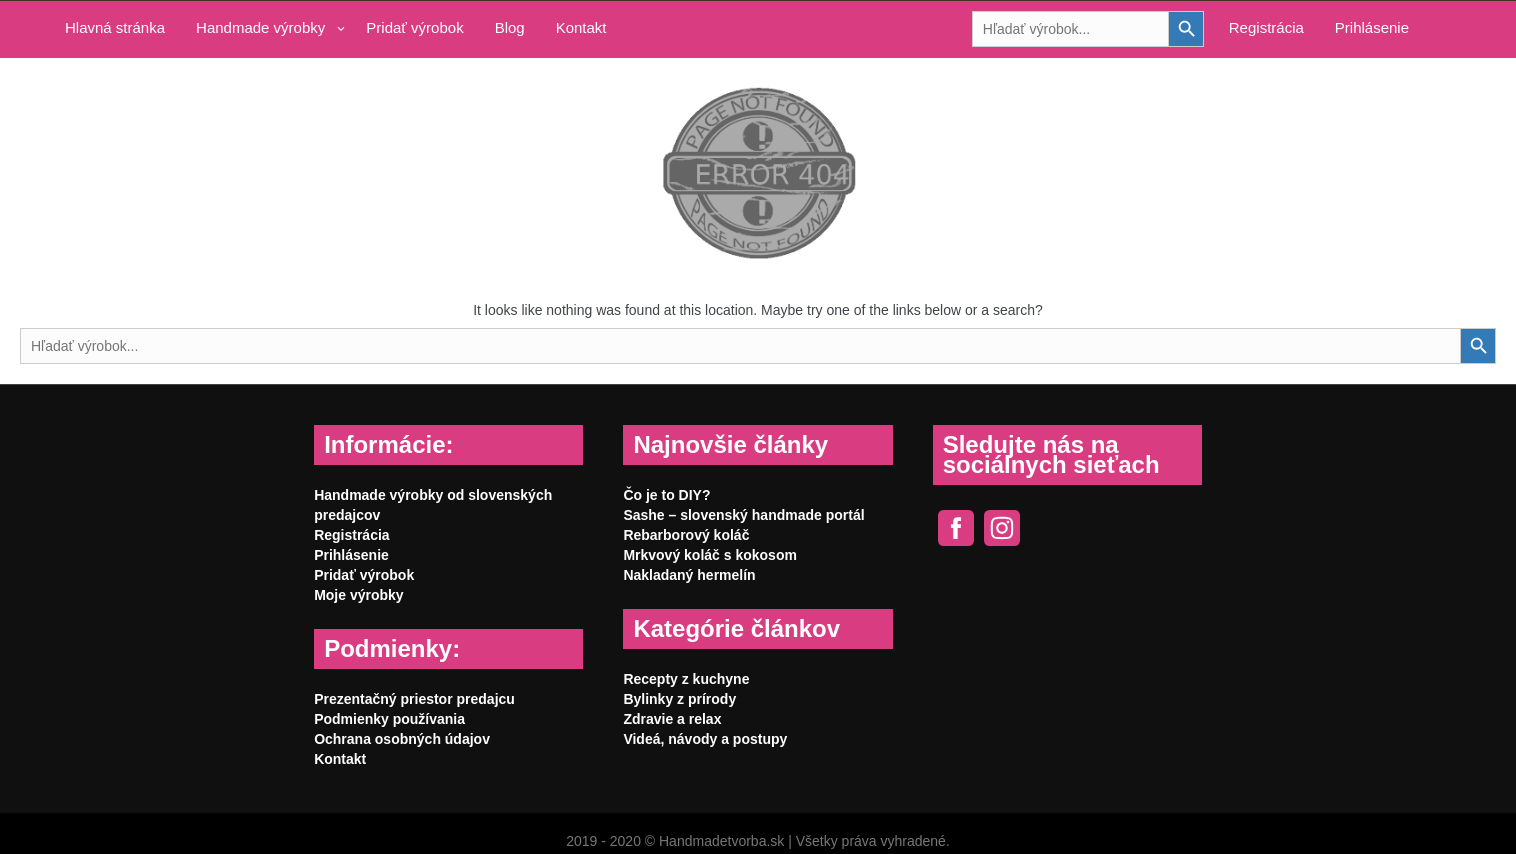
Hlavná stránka (115, 27)
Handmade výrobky (260, 27)
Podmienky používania (389, 719)
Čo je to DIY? (666, 495)
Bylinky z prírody (679, 699)
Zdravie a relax (672, 719)
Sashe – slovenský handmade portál (743, 515)
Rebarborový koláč (686, 535)
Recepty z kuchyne (686, 679)
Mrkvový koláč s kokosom (710, 555)
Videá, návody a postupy (705, 739)
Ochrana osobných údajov (402, 739)
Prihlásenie (1372, 27)
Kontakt (581, 27)
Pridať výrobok (414, 27)
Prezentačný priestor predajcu (414, 699)
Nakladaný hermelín (689, 575)
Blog (510, 27)
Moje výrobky (358, 595)
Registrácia (1266, 27)
